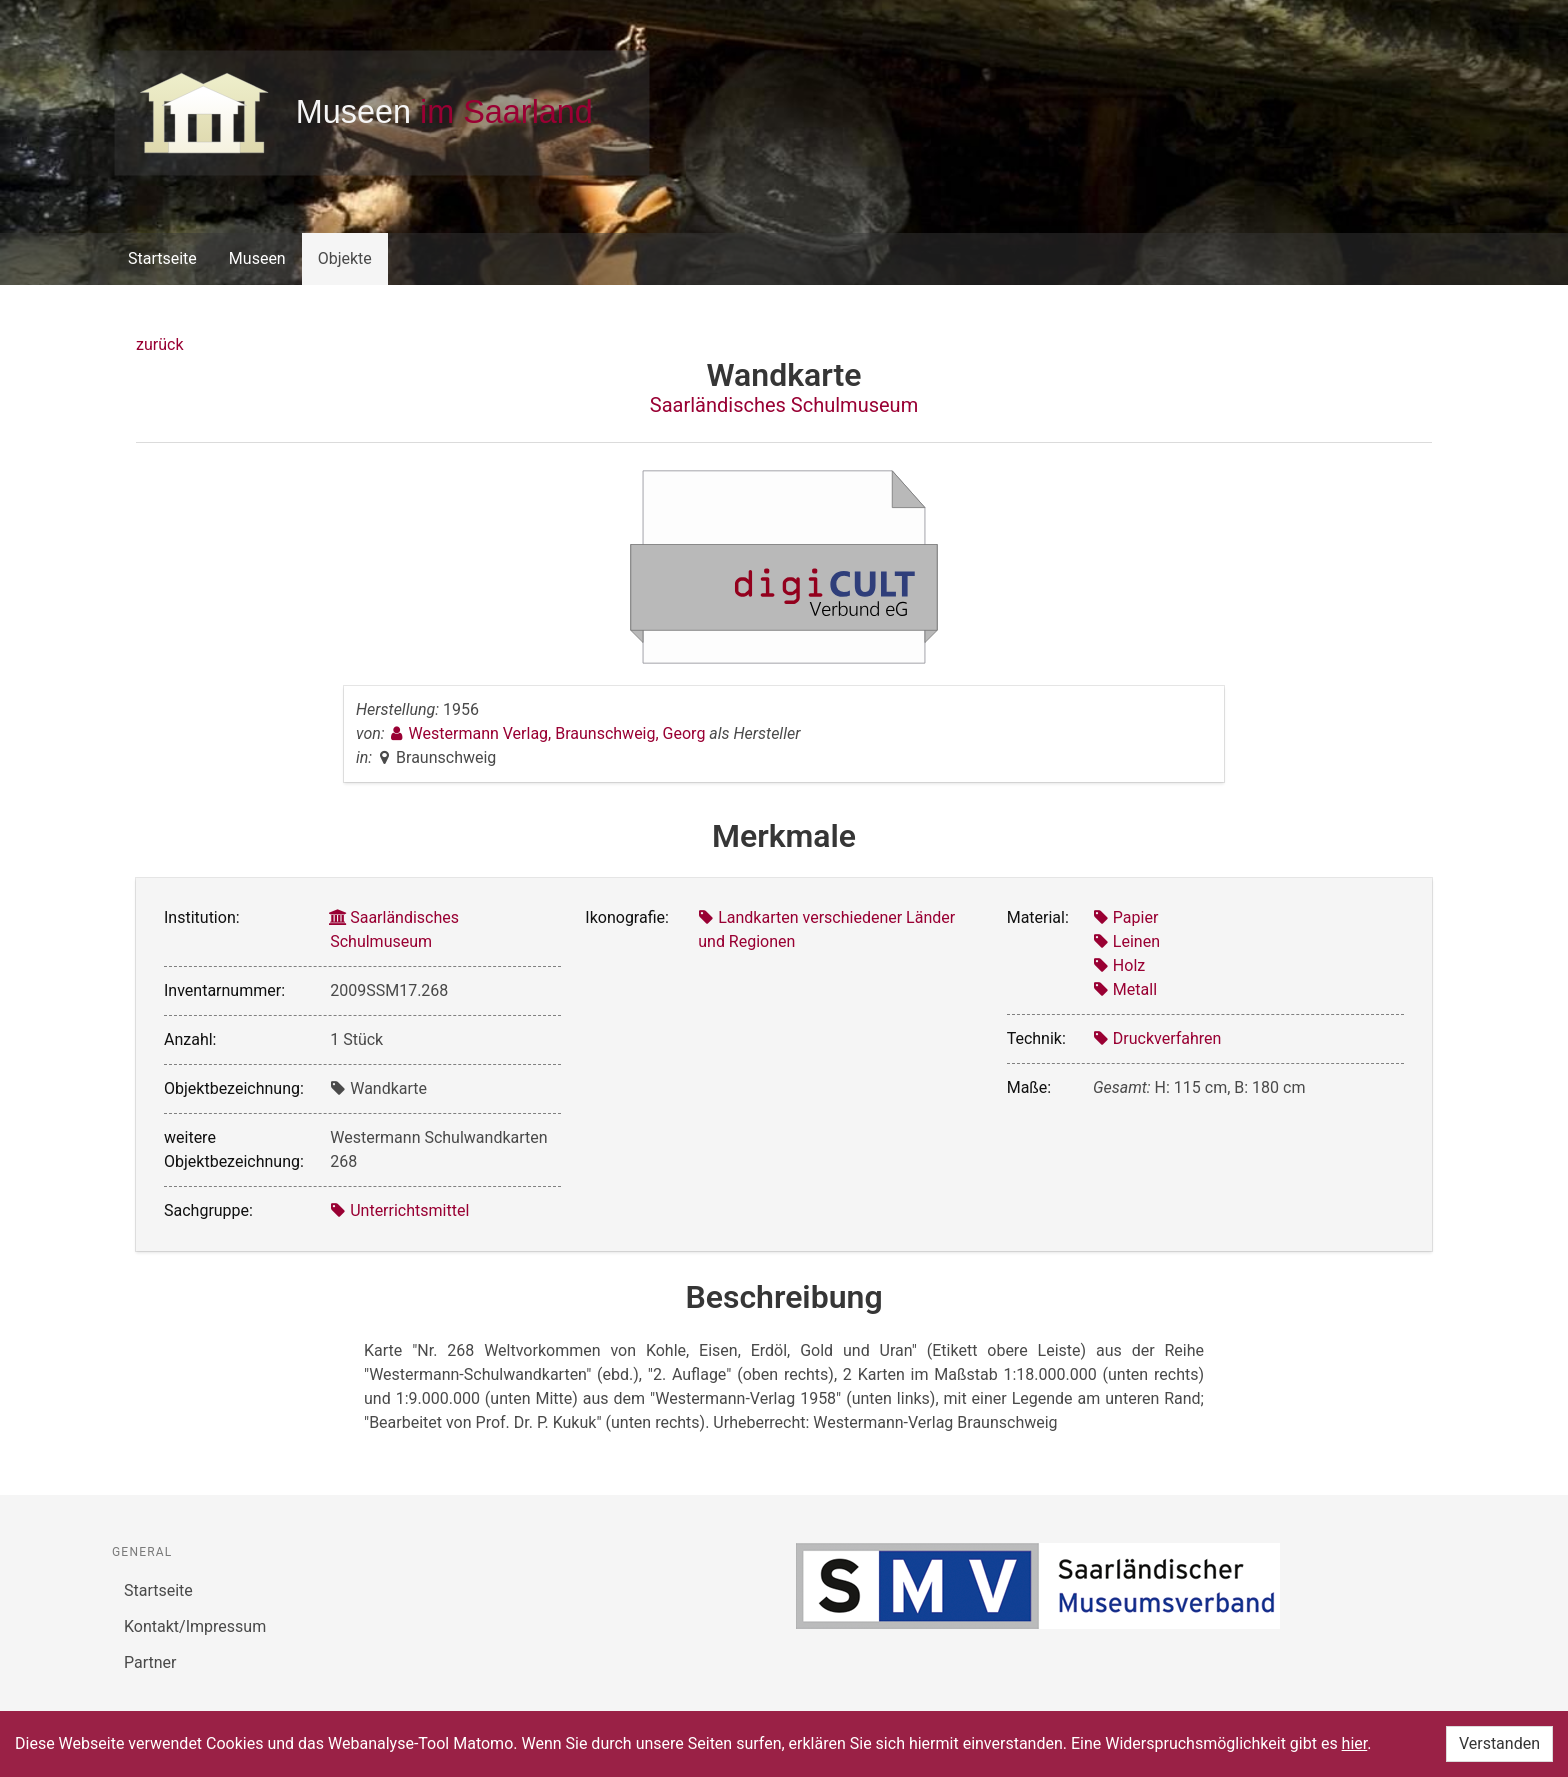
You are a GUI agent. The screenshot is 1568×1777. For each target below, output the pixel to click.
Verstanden (1499, 1743)
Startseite (162, 258)
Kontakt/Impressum (195, 1626)
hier (1355, 1743)
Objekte (345, 258)
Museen (257, 258)
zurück (159, 344)
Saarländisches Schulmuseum (784, 405)
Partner (150, 1662)
